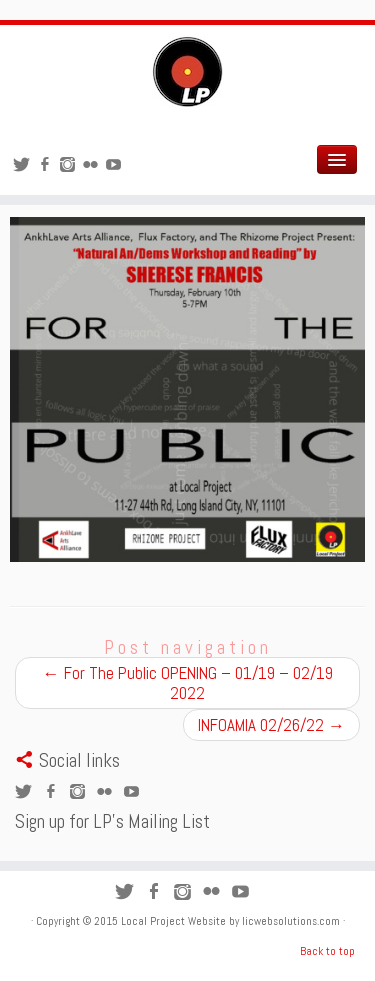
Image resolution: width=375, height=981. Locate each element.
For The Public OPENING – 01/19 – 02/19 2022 (188, 683)
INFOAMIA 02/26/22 (271, 725)
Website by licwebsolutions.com (265, 921)
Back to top (327, 951)
